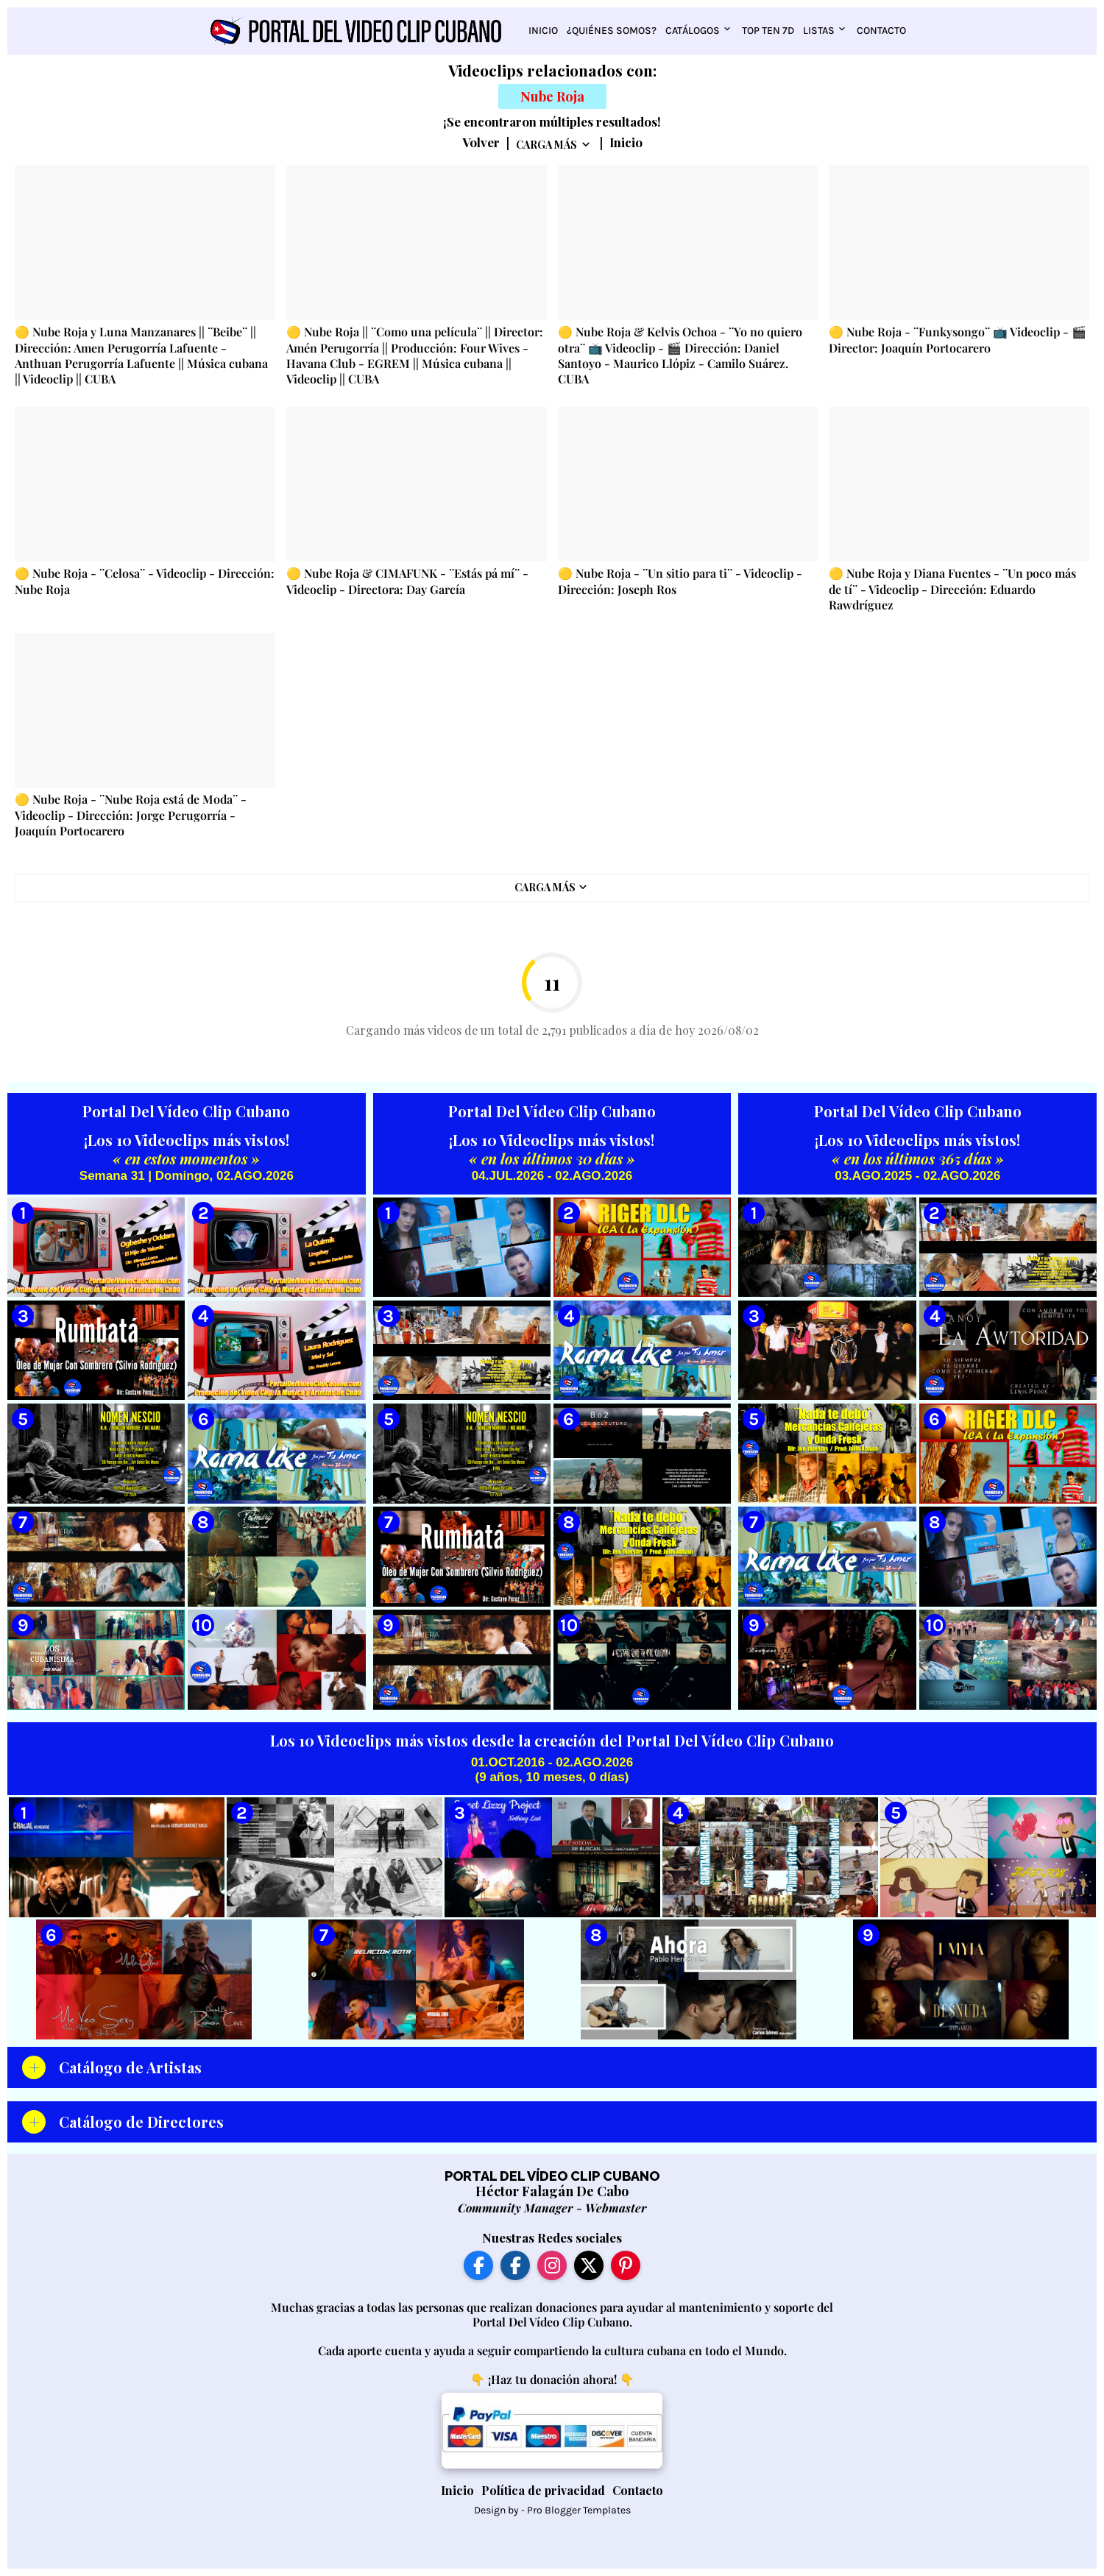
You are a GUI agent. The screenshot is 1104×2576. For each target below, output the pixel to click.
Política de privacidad (543, 2490)
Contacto (881, 30)
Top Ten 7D (768, 30)
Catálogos (692, 30)
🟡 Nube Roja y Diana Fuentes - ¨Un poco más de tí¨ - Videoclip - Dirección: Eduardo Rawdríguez (952, 588)
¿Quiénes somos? (612, 30)
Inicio (543, 30)
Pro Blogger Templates (579, 2510)
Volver (481, 143)
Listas (819, 30)
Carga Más (546, 145)
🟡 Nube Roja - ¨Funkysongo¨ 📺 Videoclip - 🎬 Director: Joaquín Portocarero (957, 339)
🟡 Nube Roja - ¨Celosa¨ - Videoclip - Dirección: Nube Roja (145, 580)
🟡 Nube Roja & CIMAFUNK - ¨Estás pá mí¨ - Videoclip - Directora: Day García (407, 580)
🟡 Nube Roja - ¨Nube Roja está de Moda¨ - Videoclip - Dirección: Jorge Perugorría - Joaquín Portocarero (131, 814)
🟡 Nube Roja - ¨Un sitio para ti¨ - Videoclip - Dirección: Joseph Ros (680, 580)
